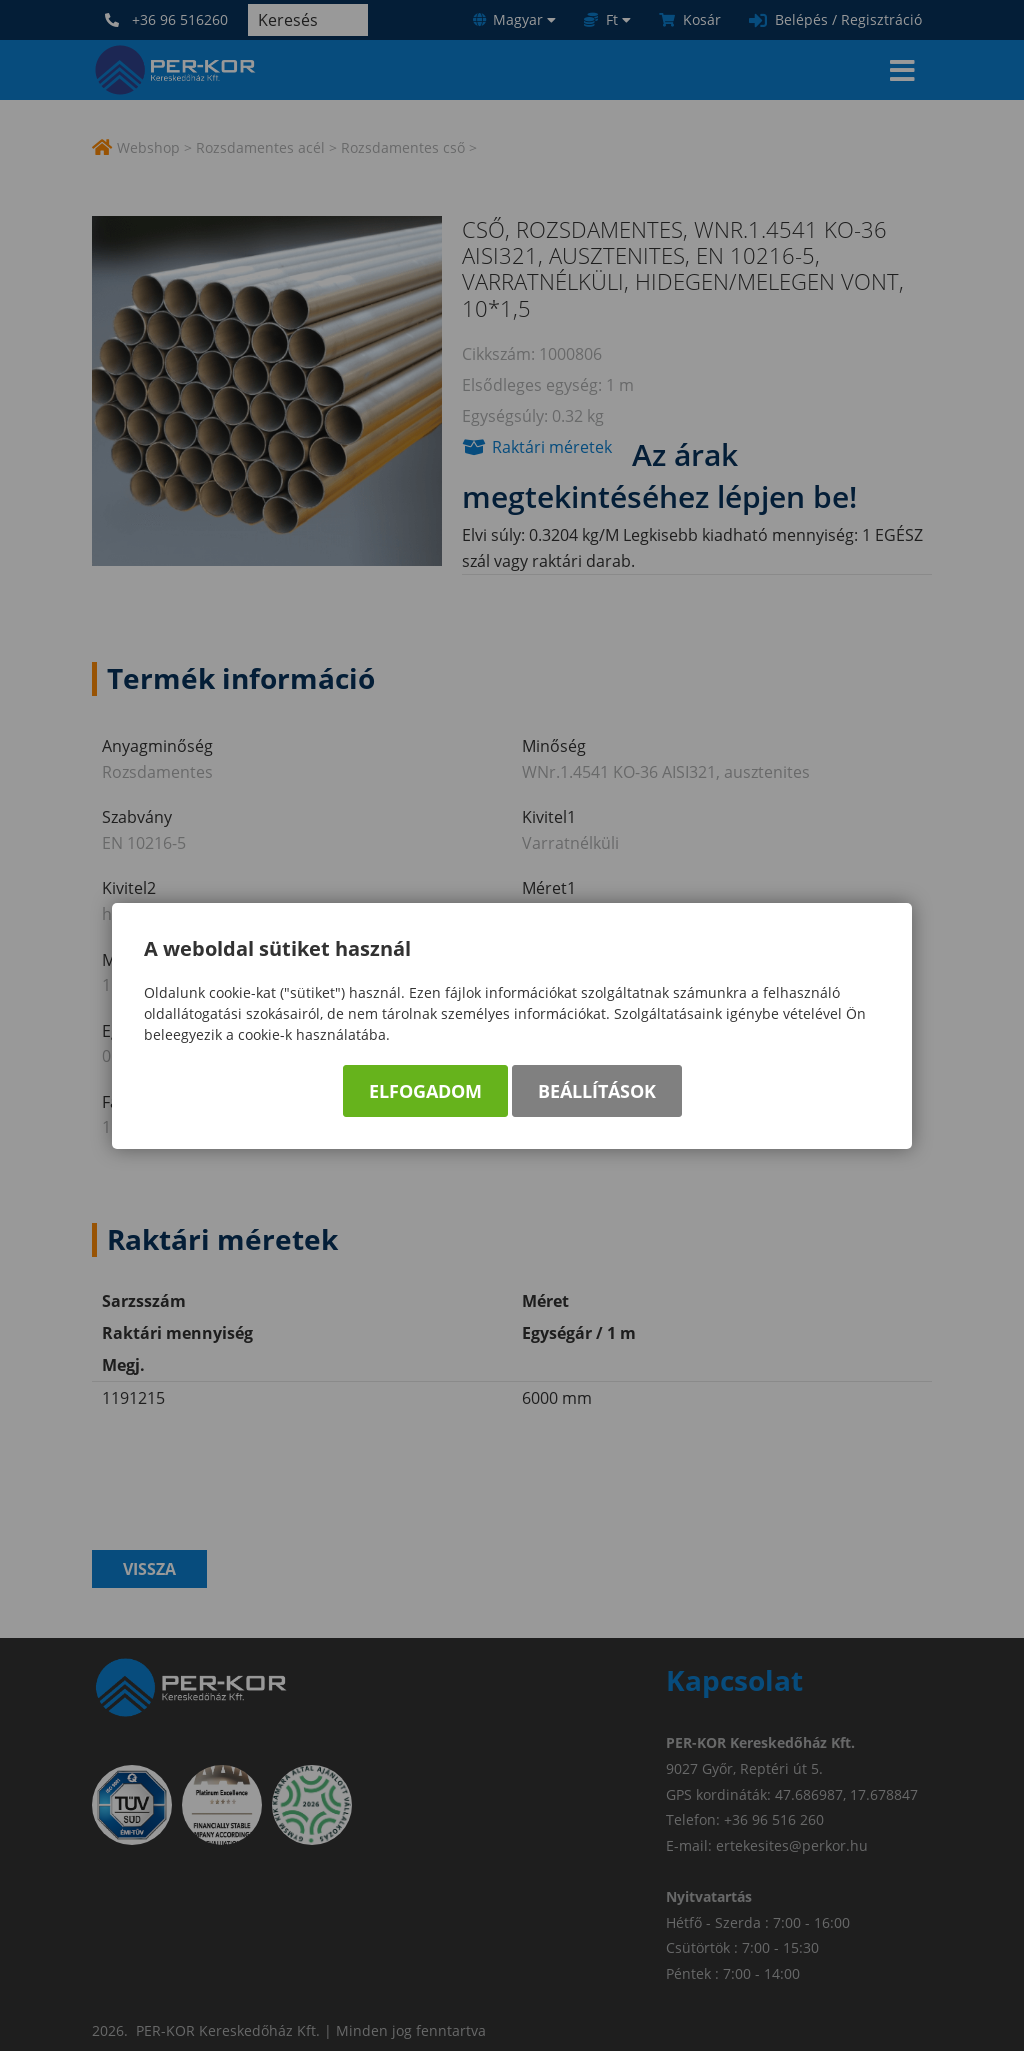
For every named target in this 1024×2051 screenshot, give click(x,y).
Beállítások (597, 1091)
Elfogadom (425, 1091)
